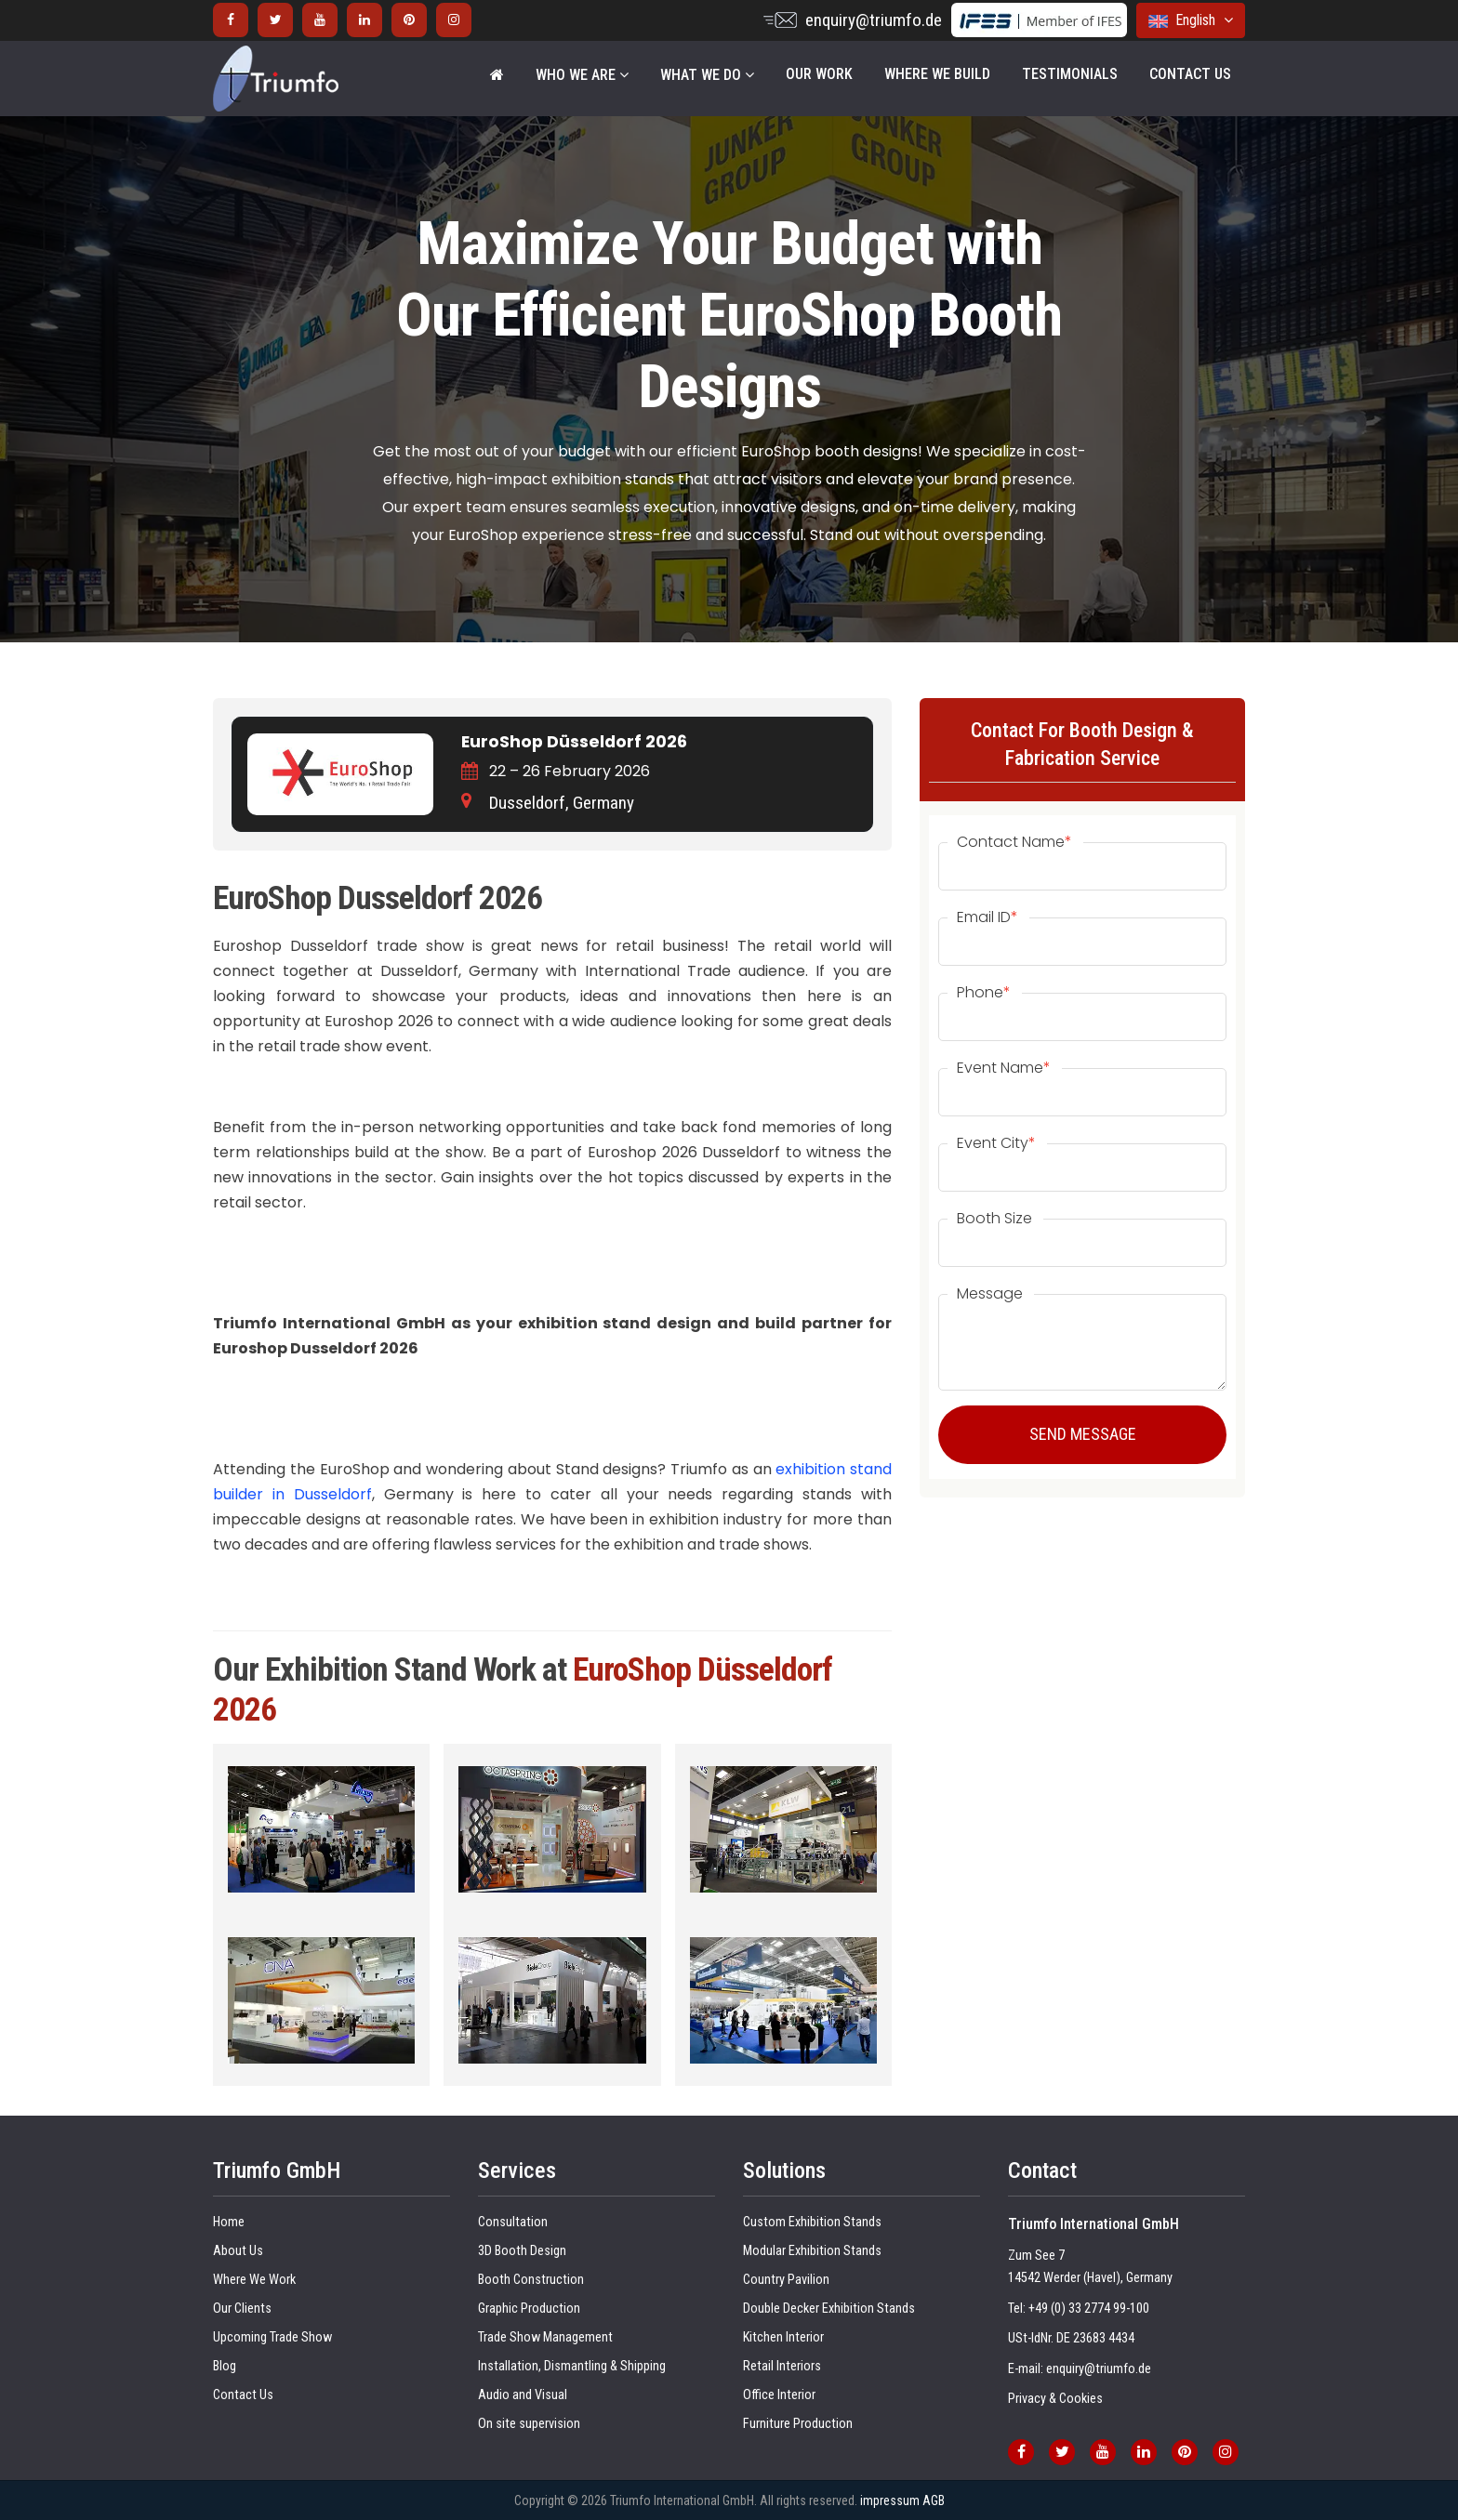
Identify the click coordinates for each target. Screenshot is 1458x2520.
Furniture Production (798, 2424)
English (1190, 20)
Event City (996, 1143)
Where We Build (937, 74)
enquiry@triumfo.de (873, 20)
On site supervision (529, 2424)
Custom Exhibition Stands (812, 2222)
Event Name (1004, 1068)
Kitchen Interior (783, 2337)
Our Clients (242, 2308)
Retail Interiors (782, 2366)
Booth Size (994, 1218)
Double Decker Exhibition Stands (829, 2308)
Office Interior (779, 2395)
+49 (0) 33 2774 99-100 (1088, 2308)
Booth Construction (531, 2280)
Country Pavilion (786, 2280)
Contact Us (1190, 74)
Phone (984, 992)
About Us (238, 2251)
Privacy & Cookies (1055, 2399)
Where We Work (254, 2280)
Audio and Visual (522, 2395)
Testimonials (1070, 74)
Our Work (819, 74)
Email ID (987, 917)
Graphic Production (529, 2308)
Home (229, 2222)
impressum (890, 2500)
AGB (933, 2500)
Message (990, 1293)
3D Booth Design (522, 2251)
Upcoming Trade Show (272, 2337)
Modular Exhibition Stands (812, 2251)
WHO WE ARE (582, 75)
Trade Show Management (545, 2337)
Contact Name (1014, 842)
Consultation (513, 2222)
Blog (224, 2366)
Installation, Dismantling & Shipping (572, 2366)
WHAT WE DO (707, 75)
